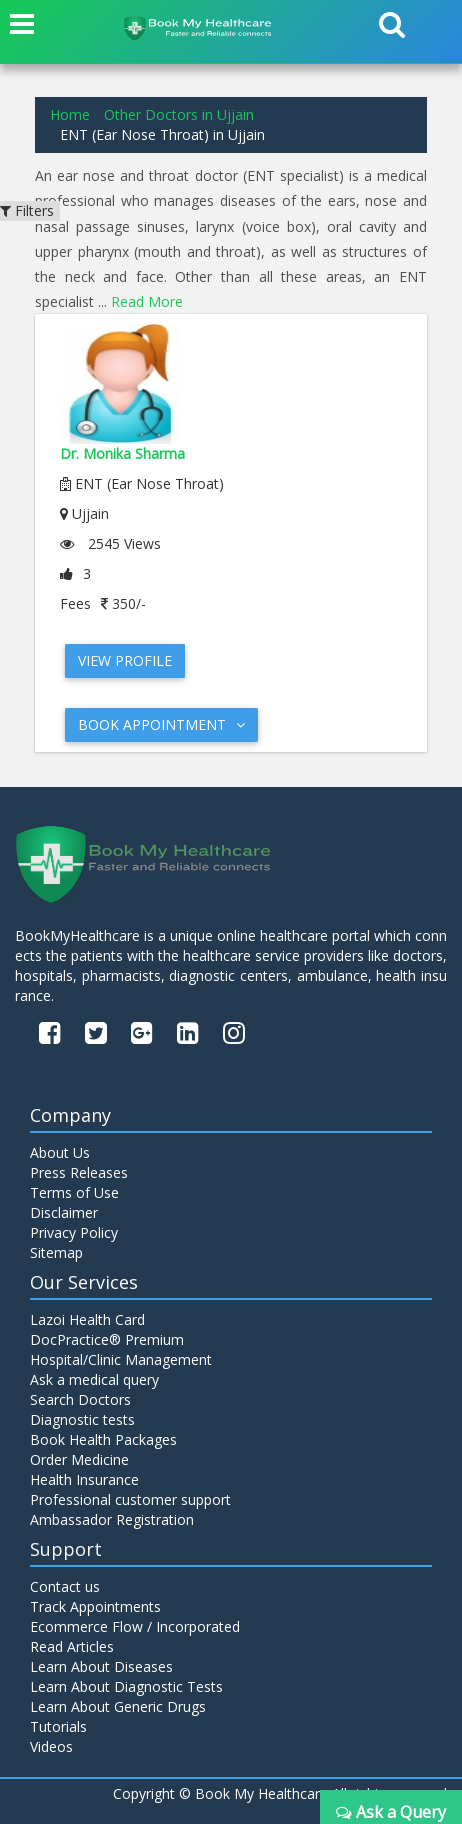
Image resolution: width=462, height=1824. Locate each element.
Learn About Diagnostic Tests (126, 1686)
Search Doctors (80, 1399)
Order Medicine (79, 1459)
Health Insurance (84, 1479)
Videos (51, 1746)
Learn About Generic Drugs (118, 1706)
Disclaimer (64, 1212)
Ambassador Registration (112, 1519)
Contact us (65, 1586)
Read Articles (72, 1646)
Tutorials (58, 1726)
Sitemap (56, 1252)
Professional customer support (130, 1499)
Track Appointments (95, 1606)
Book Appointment (161, 724)
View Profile (125, 660)
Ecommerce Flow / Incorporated (135, 1626)
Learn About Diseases (101, 1666)
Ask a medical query (94, 1379)
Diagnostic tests (82, 1419)
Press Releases (79, 1172)
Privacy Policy (74, 1232)
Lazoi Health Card (87, 1319)
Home (70, 114)
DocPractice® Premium (107, 1339)
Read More (147, 301)
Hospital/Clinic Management (121, 1359)
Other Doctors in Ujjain (179, 114)
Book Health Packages (103, 1439)
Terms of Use (74, 1192)
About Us (60, 1152)
